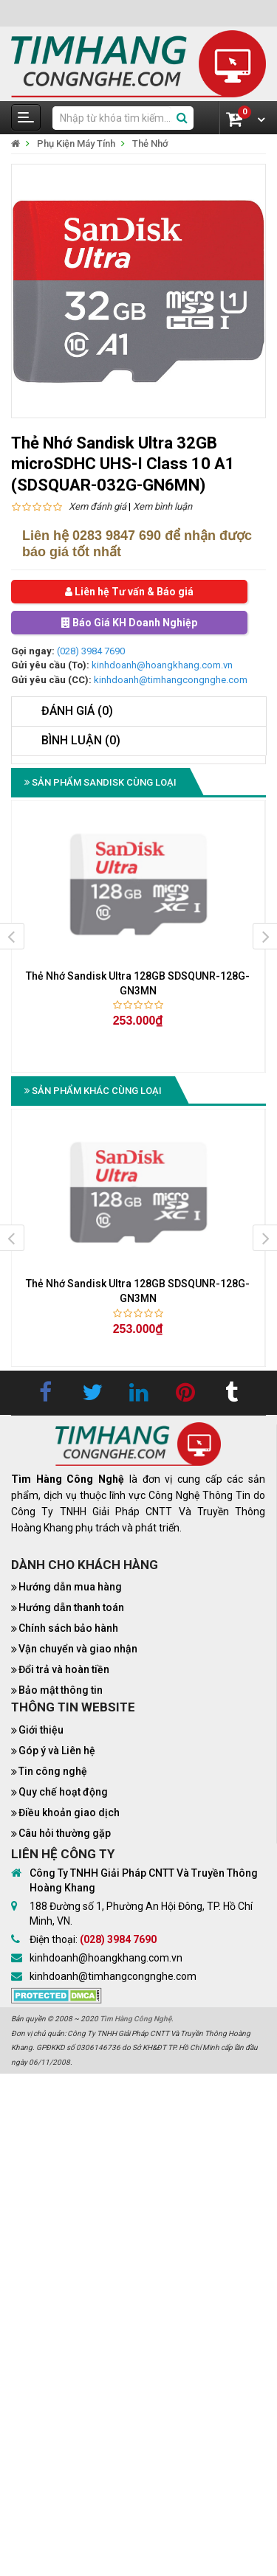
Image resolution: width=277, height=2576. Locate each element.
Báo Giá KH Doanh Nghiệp (129, 623)
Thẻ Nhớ (150, 143)
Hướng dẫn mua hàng (70, 1587)
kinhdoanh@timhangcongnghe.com (170, 679)
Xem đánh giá (97, 506)
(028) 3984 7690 (91, 651)
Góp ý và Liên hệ (56, 1750)
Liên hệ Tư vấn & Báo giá (129, 592)
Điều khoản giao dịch (69, 1812)
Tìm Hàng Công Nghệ (135, 2019)
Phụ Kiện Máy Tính (76, 143)
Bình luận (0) (80, 740)
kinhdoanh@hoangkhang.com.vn (162, 665)
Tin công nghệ (52, 1771)
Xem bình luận (162, 506)
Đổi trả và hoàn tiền (63, 1669)
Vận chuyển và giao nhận (77, 1649)
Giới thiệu (41, 1730)
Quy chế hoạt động (63, 1792)
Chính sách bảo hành (68, 1628)
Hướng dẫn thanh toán (71, 1607)
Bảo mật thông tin (60, 1690)
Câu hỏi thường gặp (64, 1833)
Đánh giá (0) (77, 711)
